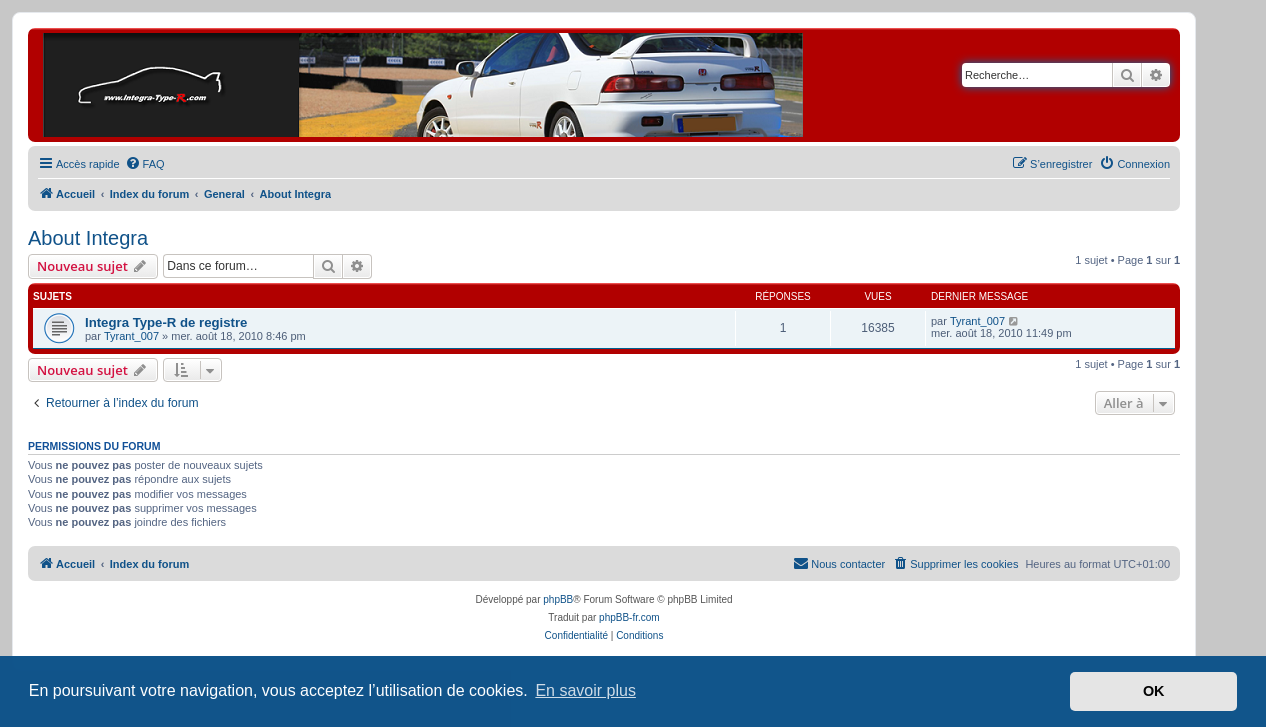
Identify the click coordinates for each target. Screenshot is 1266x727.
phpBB (558, 599)
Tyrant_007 (131, 336)
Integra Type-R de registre (166, 322)
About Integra (88, 238)
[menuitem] (145, 164)
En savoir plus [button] (585, 690)
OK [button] (1154, 691)
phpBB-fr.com (629, 617)
